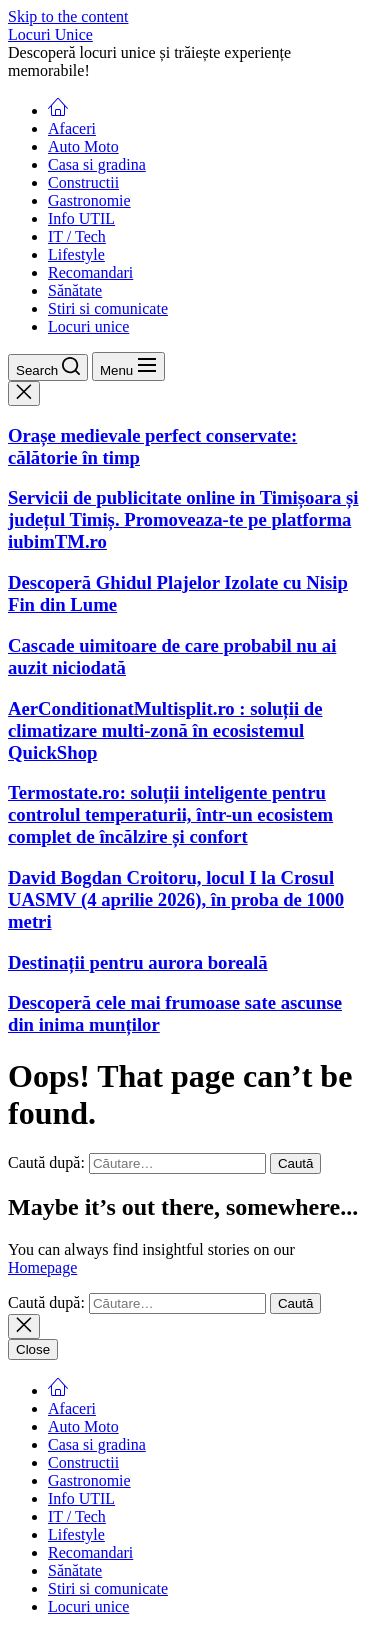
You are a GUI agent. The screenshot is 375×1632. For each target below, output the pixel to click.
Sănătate (75, 290)
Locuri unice (88, 326)
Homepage (42, 1267)
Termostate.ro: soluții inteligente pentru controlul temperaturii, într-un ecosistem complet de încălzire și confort (170, 814)
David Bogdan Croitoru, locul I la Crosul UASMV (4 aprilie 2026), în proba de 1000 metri (176, 899)
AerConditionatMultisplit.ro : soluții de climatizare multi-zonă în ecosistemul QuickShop (165, 730)
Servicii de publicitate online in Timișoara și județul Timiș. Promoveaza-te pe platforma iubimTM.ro (183, 519)
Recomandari (90, 272)
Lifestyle (76, 254)
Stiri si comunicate (108, 308)
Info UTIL (81, 218)
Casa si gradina (97, 164)
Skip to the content (68, 16)
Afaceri (72, 128)
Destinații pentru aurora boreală (138, 962)
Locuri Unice (50, 34)
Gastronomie (89, 200)
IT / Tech (77, 236)
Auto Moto (83, 146)
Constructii (83, 182)
